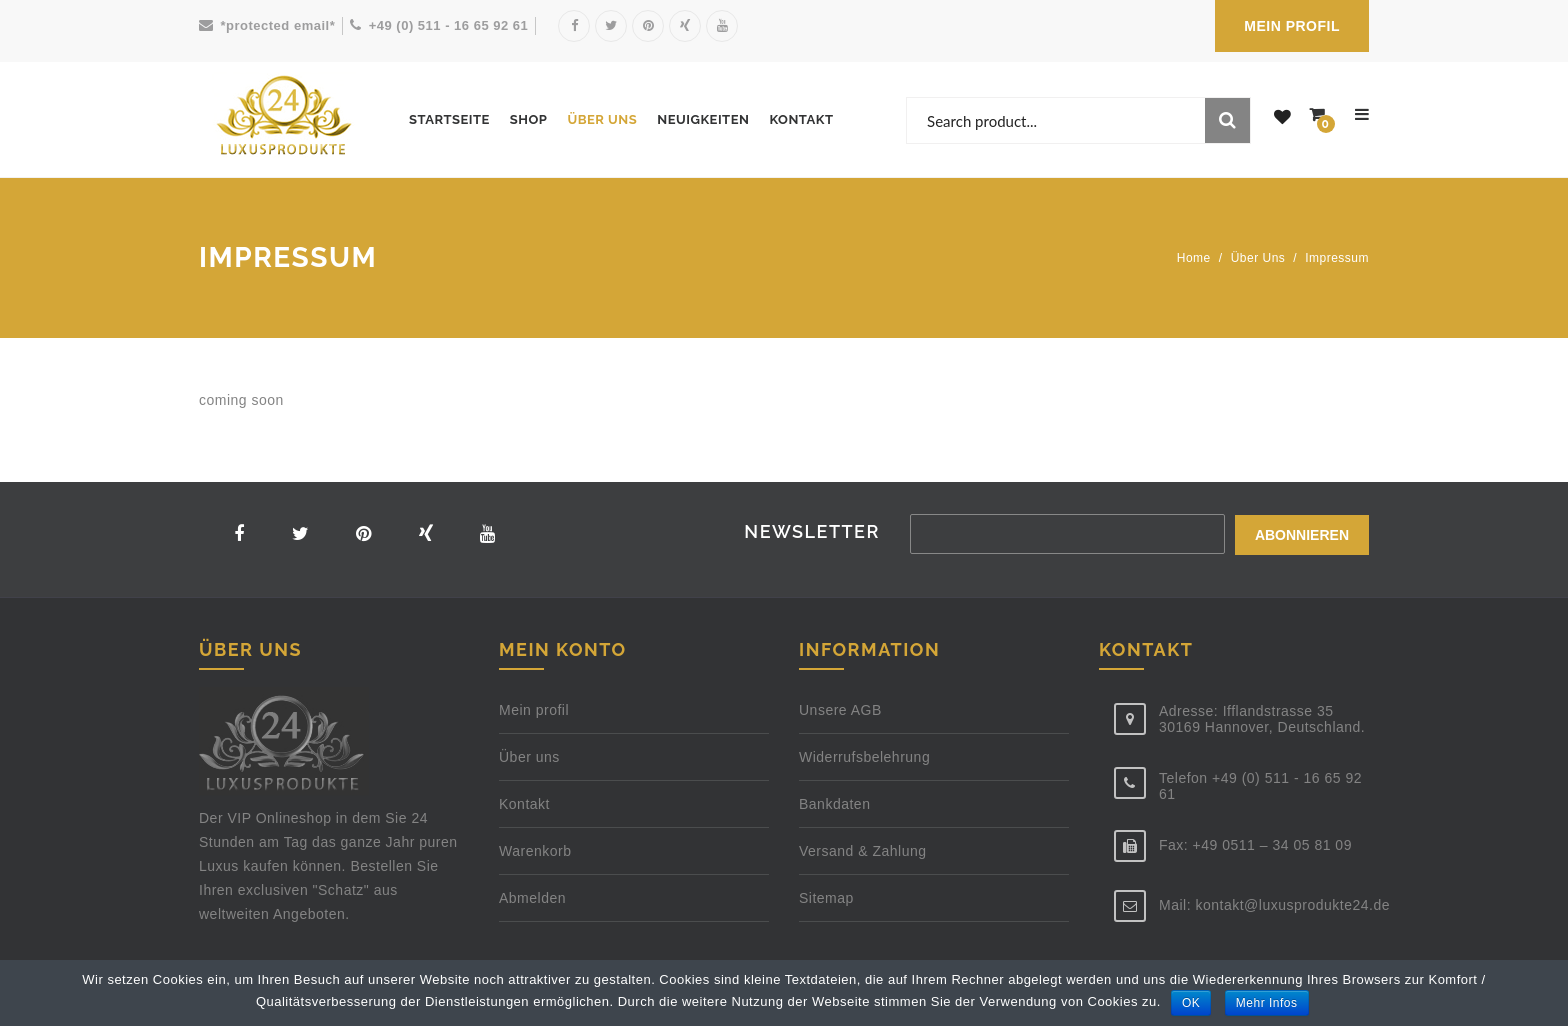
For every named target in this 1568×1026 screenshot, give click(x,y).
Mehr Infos (1267, 1003)
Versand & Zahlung (863, 851)
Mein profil (534, 710)
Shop (529, 119)
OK (1191, 1003)
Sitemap (826, 898)
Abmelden (532, 898)
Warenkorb (535, 851)
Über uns (602, 119)
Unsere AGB (840, 710)
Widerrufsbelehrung (864, 757)
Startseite (449, 119)
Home (1194, 258)
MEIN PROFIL (1292, 26)
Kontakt (801, 119)
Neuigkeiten (703, 119)
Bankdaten (834, 804)
